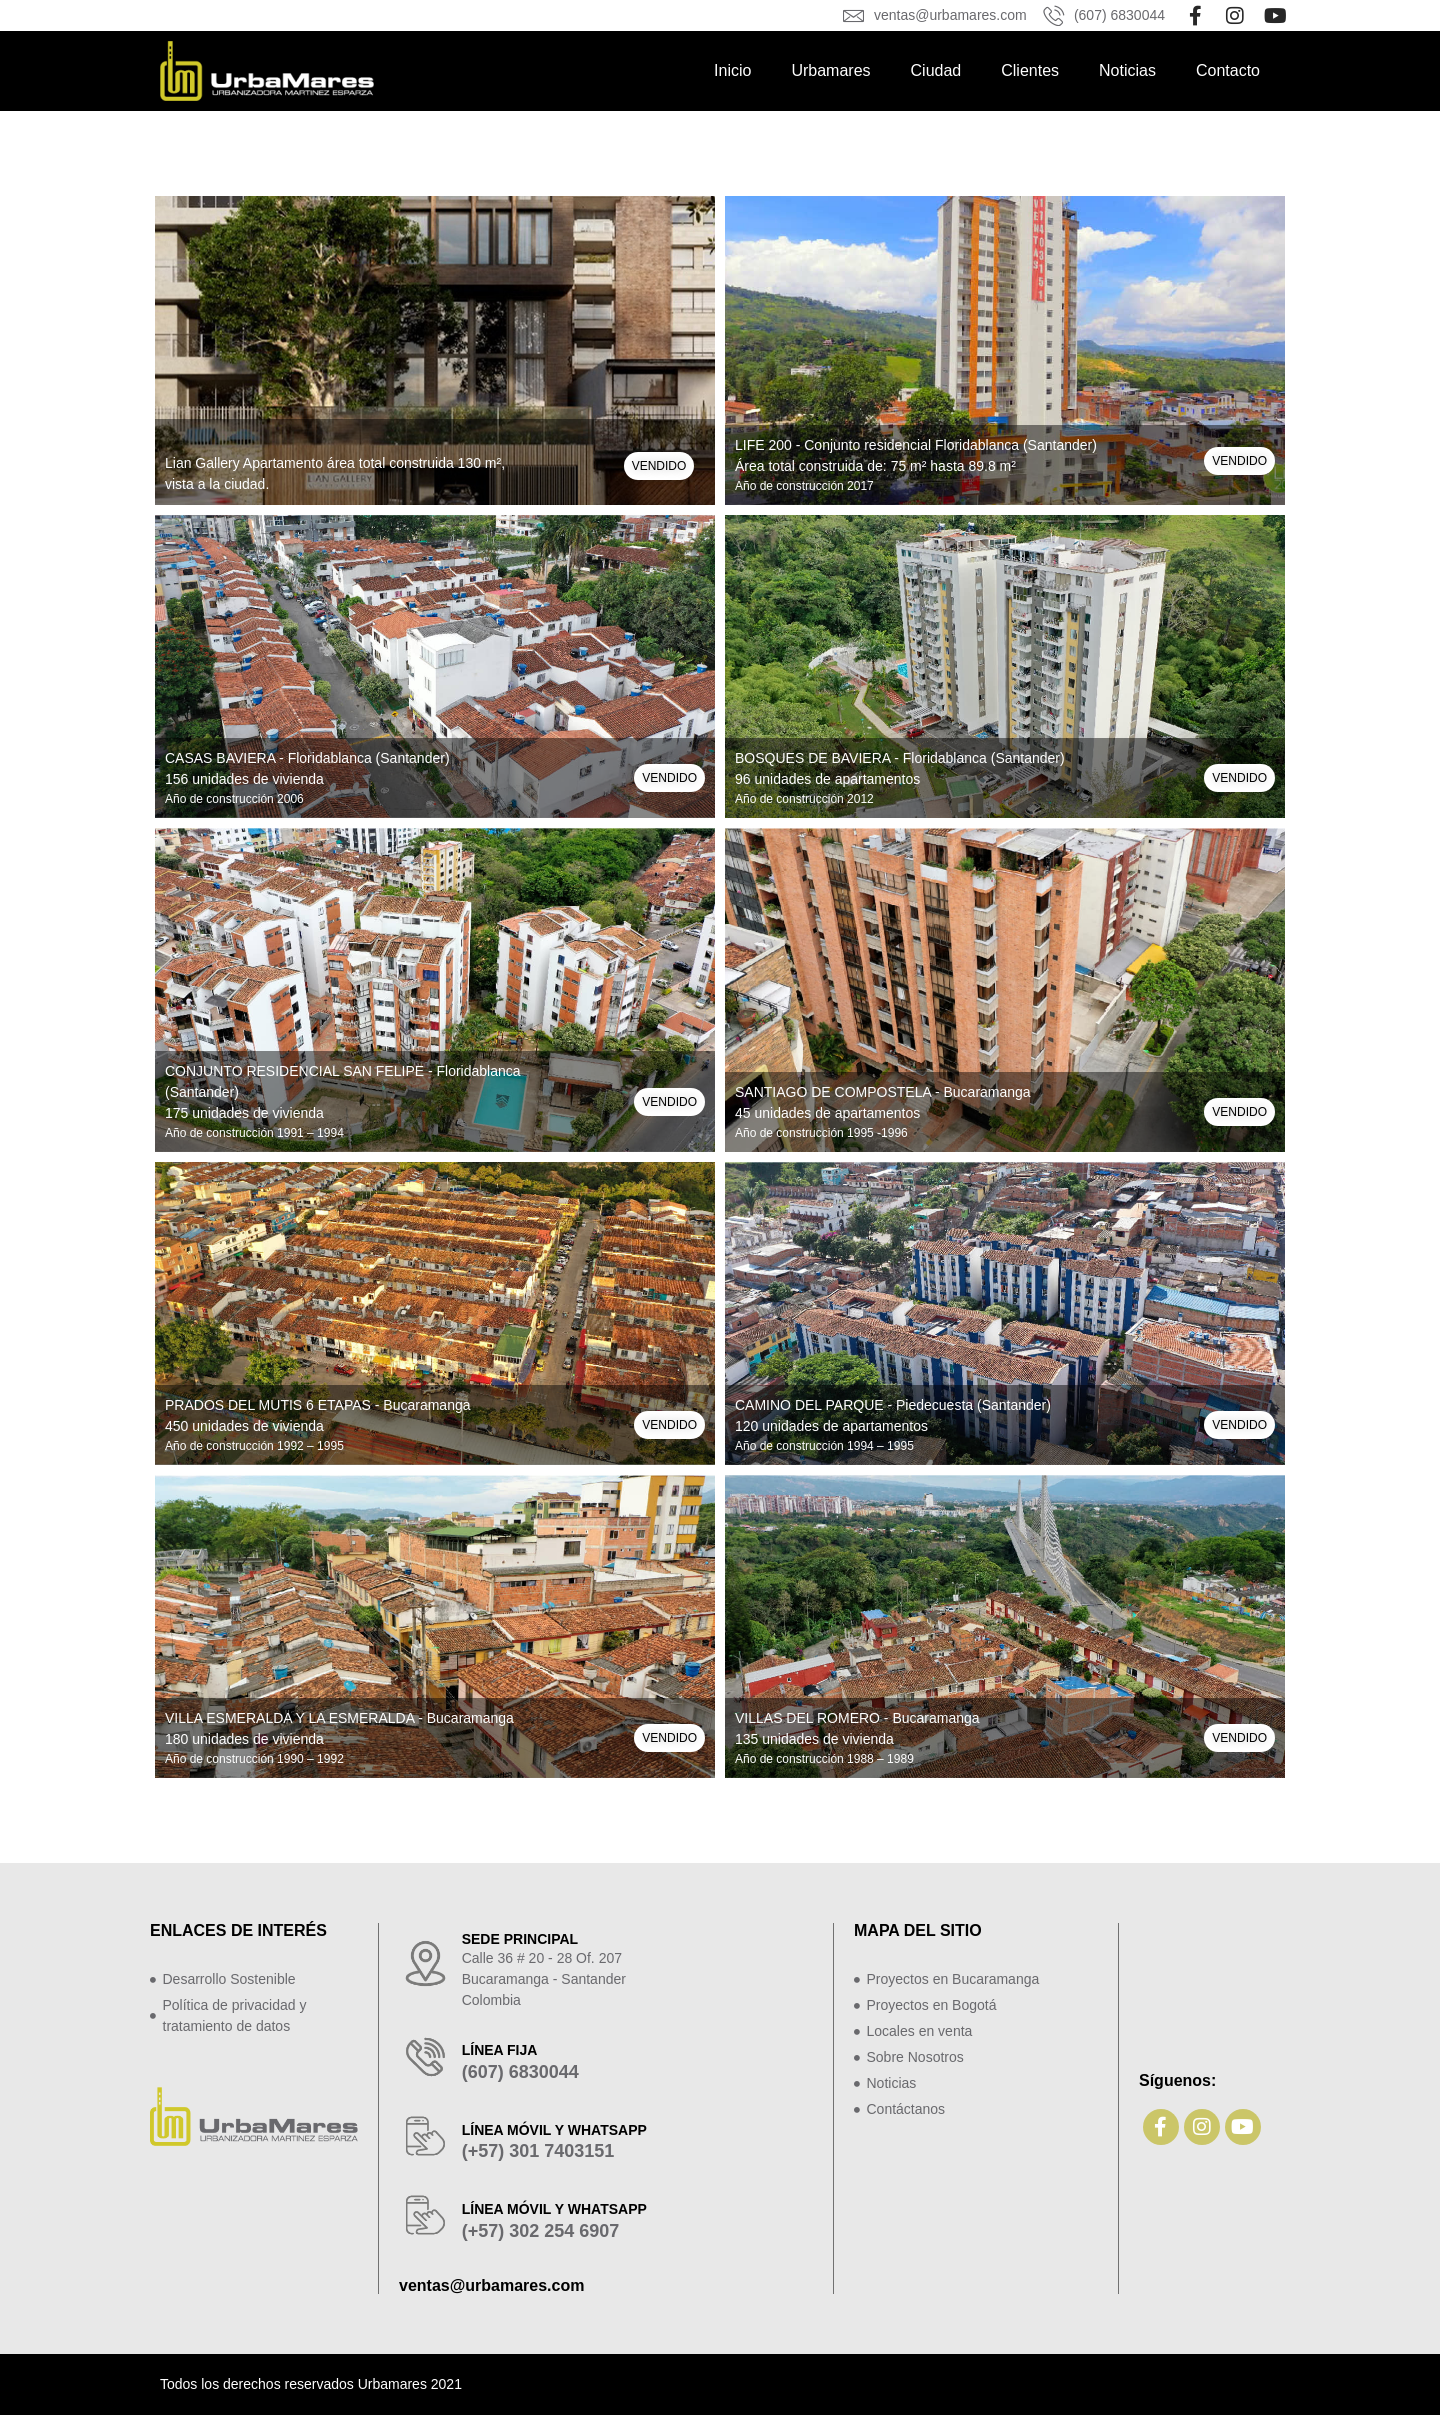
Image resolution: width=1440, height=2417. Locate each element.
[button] (659, 466)
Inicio (732, 70)
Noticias (1127, 70)
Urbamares (830, 70)
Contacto (1228, 70)
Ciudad (936, 70)
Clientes (1030, 70)
